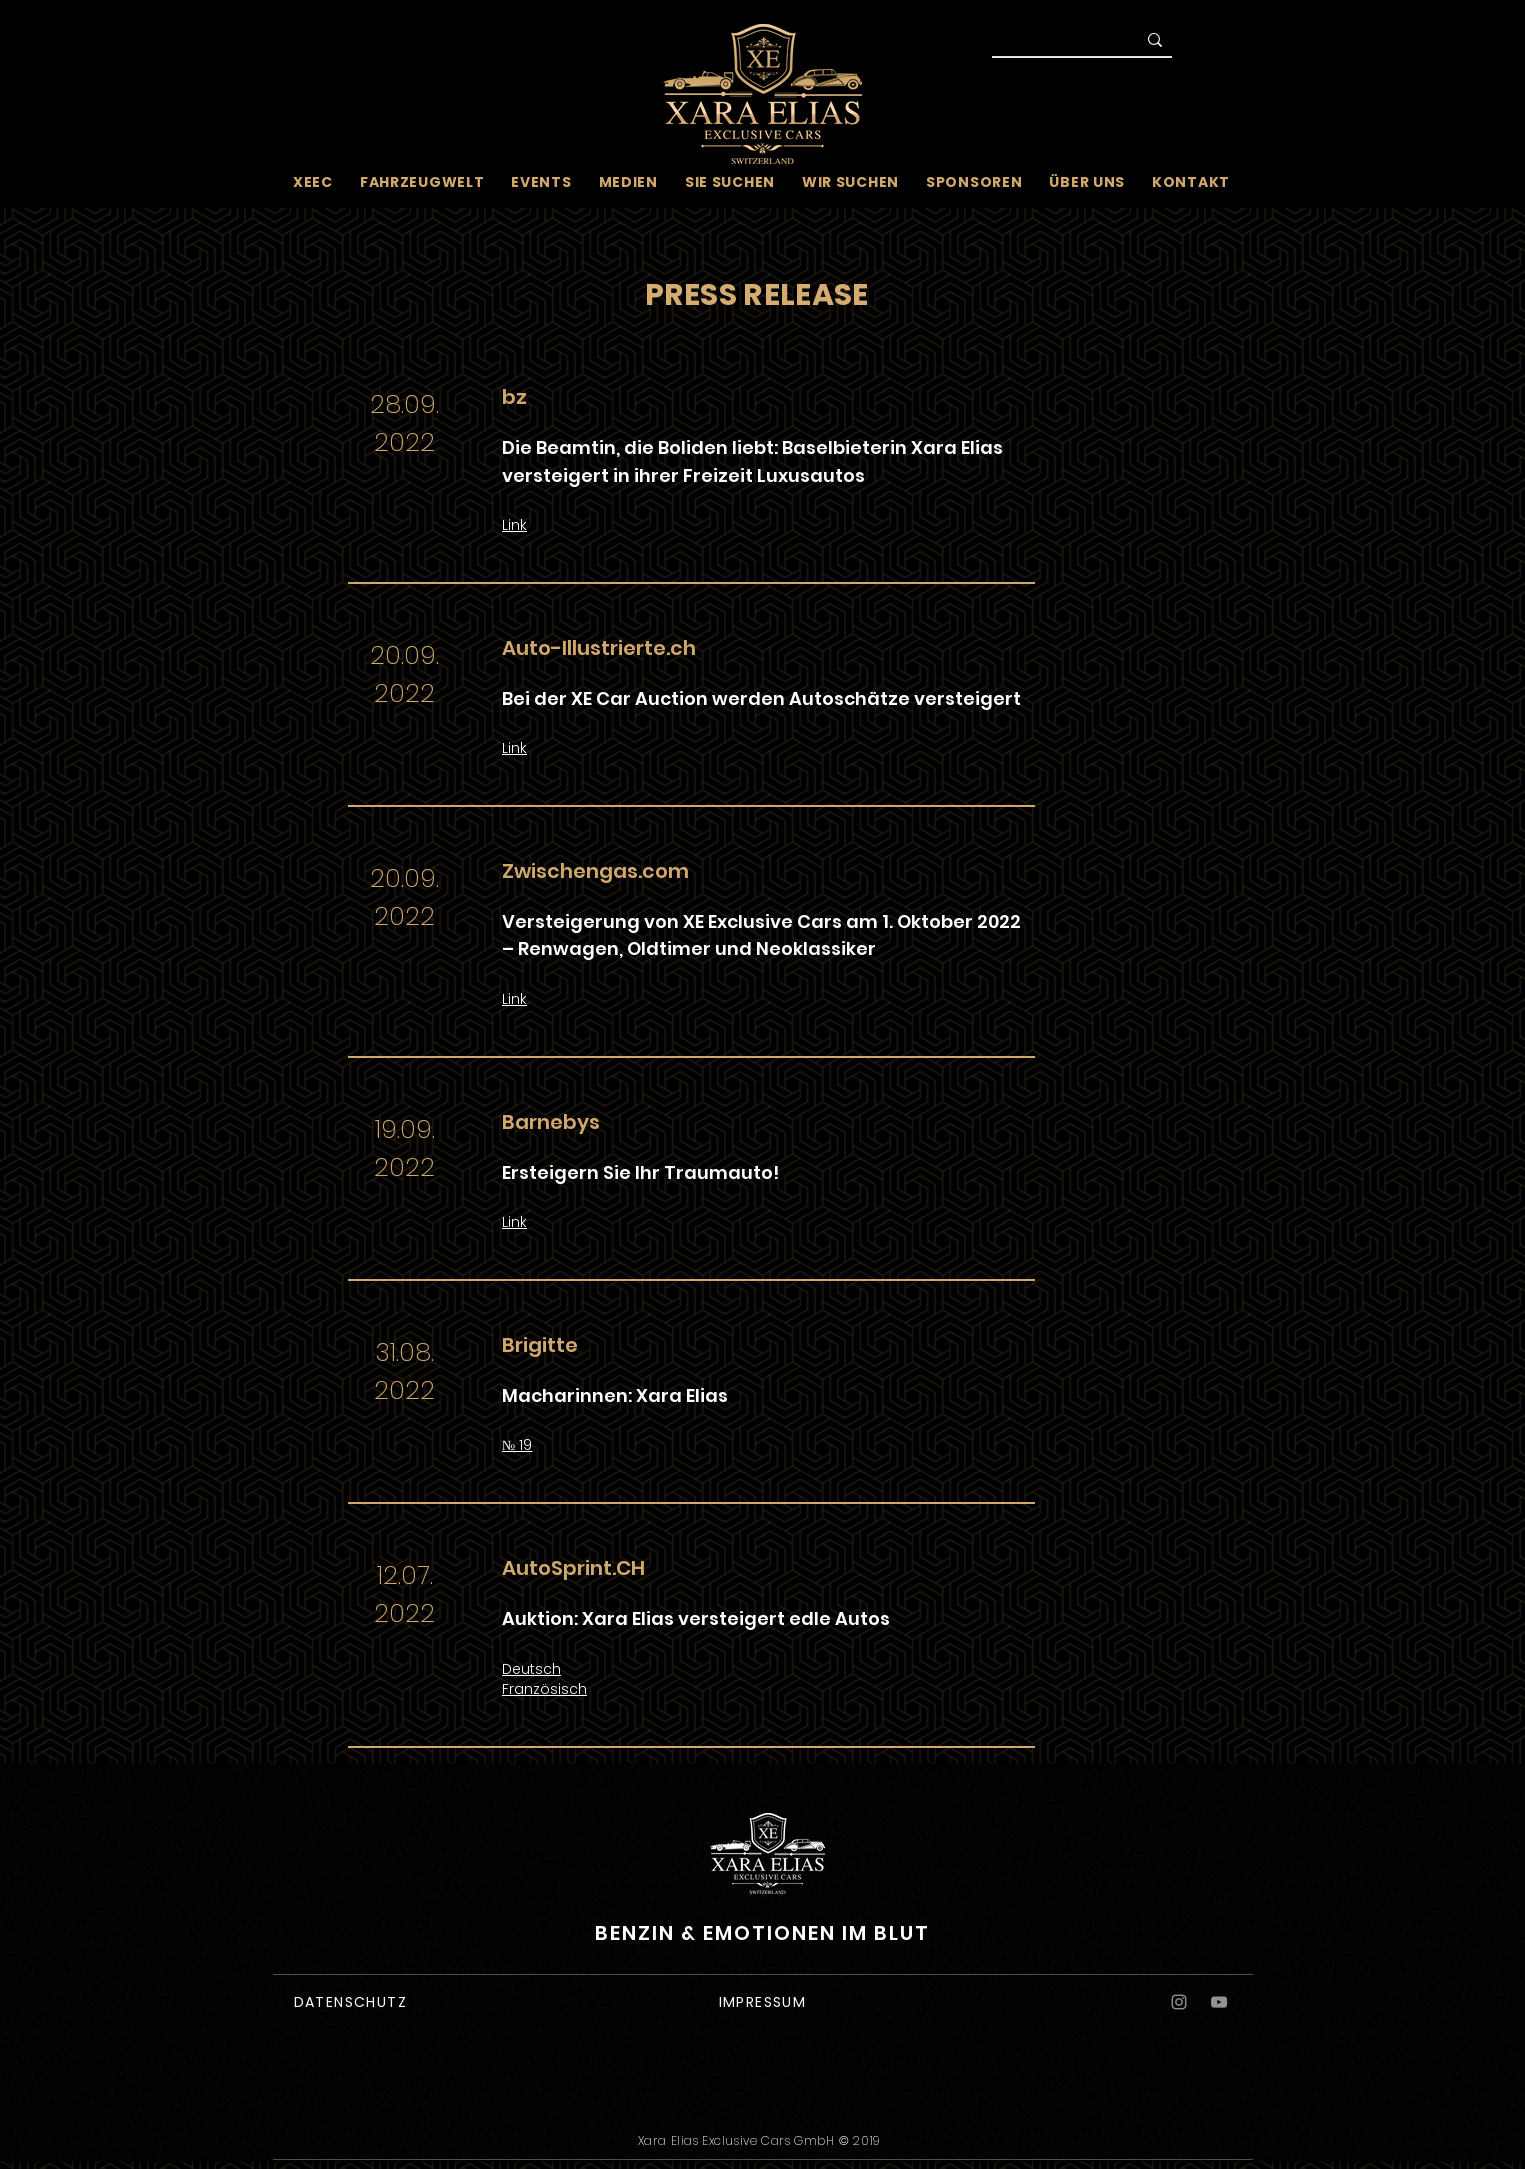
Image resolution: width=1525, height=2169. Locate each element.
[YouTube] (1219, 2002)
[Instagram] (1179, 2002)
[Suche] (1050, 42)
